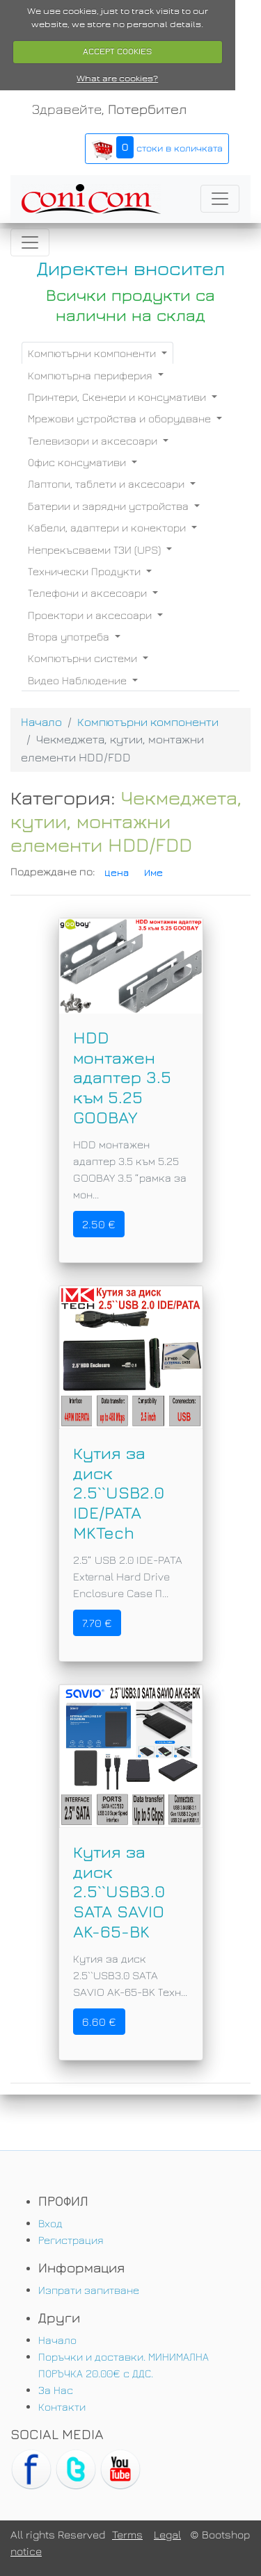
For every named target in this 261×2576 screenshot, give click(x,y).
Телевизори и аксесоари (94, 440)
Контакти (62, 2406)
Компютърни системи (84, 658)
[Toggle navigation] (219, 199)
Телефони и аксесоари (89, 592)
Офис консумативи (78, 462)
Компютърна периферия (91, 375)
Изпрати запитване (88, 2290)
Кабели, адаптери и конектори (108, 527)
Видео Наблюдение (78, 680)
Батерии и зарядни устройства (109, 505)
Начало (41, 722)
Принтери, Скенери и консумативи (118, 396)
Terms (127, 2534)
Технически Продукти (85, 571)
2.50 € (99, 1224)
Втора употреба (70, 636)
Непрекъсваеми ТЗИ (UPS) (96, 549)
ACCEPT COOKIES (117, 51)
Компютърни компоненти (93, 353)
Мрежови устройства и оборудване (121, 418)
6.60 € (99, 2021)
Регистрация (71, 2240)
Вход (50, 2223)
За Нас (55, 2390)
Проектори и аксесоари (91, 615)
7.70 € (97, 1623)
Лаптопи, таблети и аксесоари (107, 483)
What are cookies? (117, 78)
